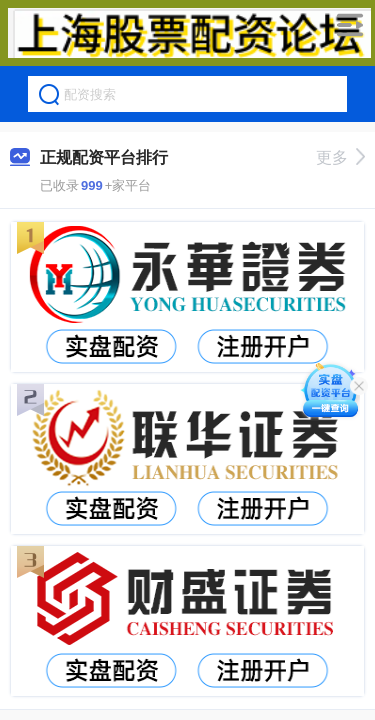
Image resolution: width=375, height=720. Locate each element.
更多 (340, 157)
